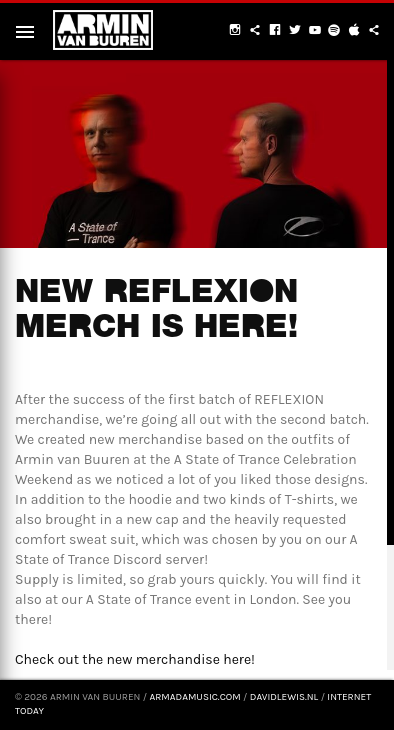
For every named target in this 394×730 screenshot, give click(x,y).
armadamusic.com (194, 697)
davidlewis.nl (284, 697)
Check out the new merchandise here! (135, 659)
